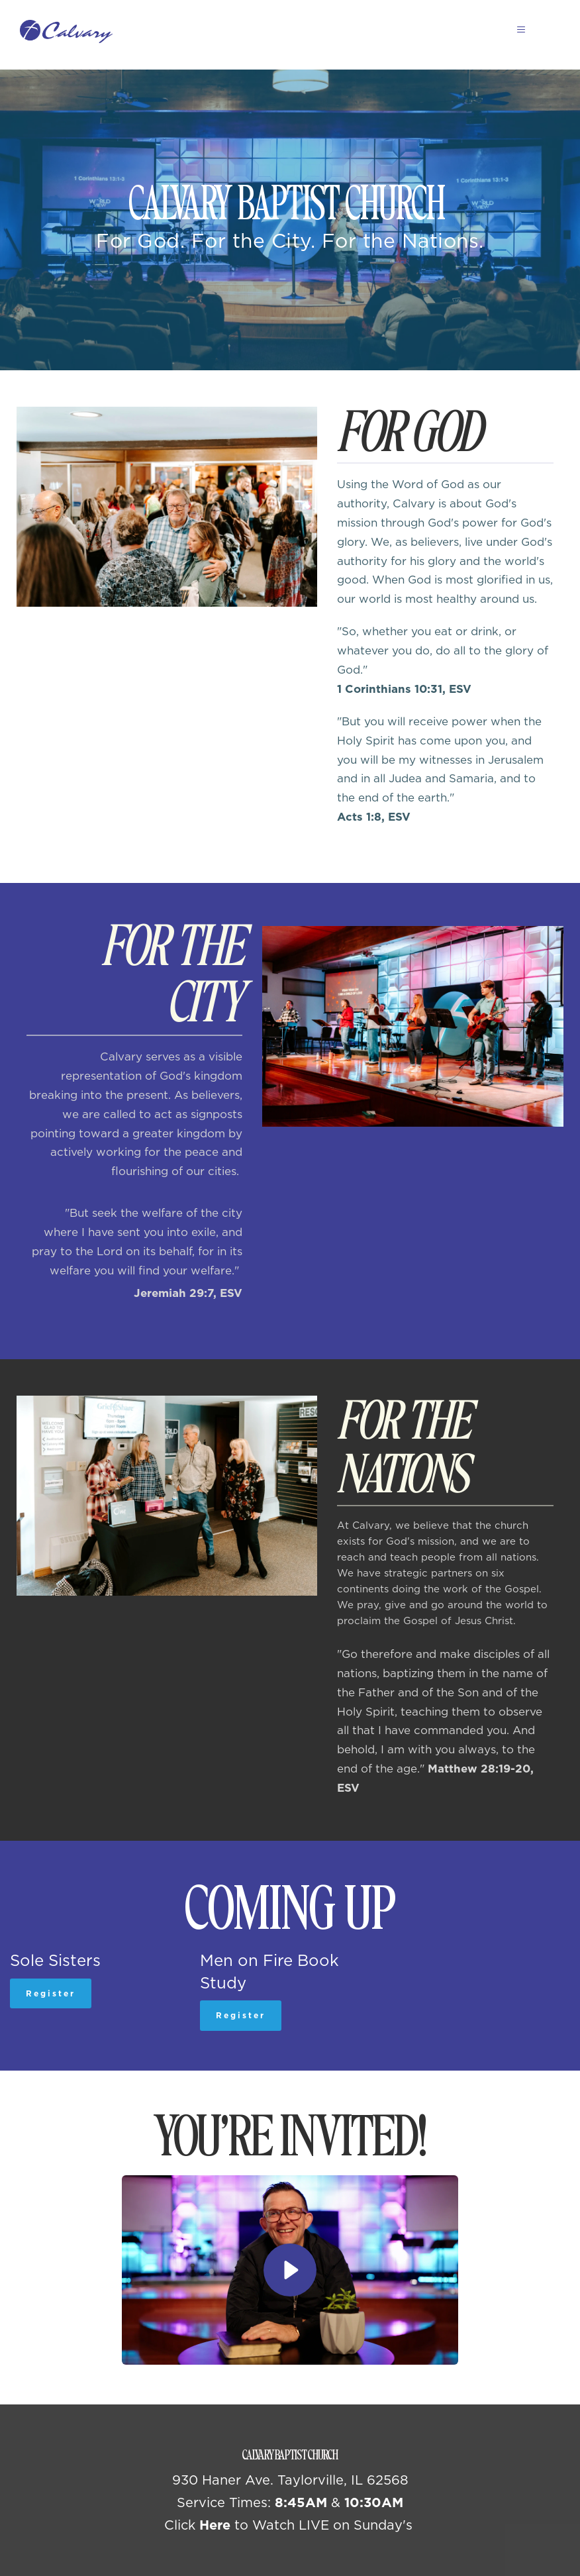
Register (50, 1993)
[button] (515, 29)
